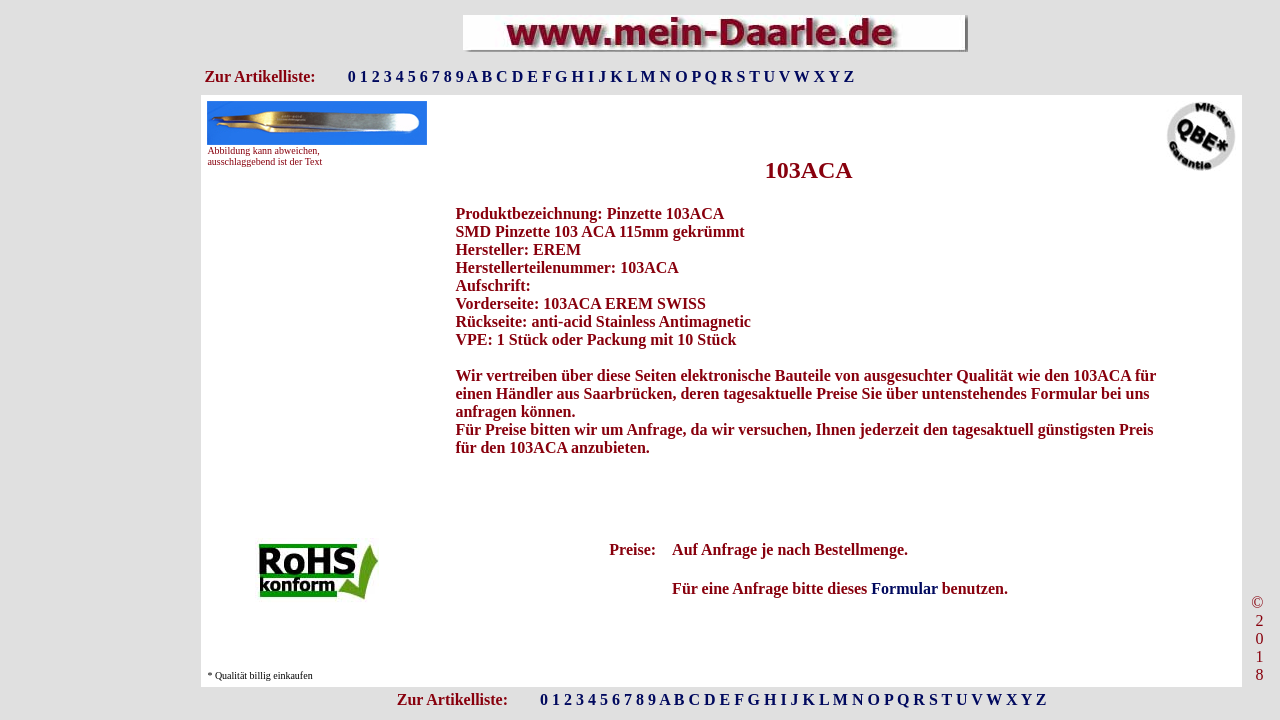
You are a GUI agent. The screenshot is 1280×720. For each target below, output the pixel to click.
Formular (904, 588)
